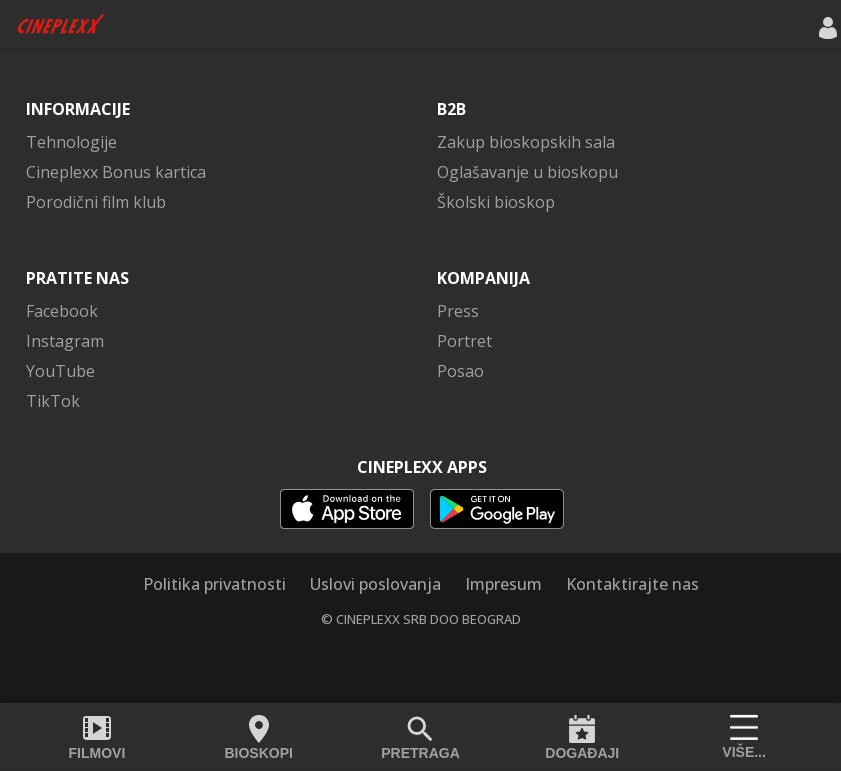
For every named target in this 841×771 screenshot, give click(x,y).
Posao (460, 371)
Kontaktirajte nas (632, 584)
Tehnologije (71, 142)
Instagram (65, 341)
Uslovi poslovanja (375, 584)
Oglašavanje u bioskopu (527, 172)
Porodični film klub (96, 202)
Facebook (62, 311)
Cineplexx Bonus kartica (116, 172)
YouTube (60, 371)
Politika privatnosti (214, 584)
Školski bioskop (496, 202)
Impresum (503, 584)
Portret (464, 341)
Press (458, 311)
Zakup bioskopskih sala (526, 142)
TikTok (53, 401)
